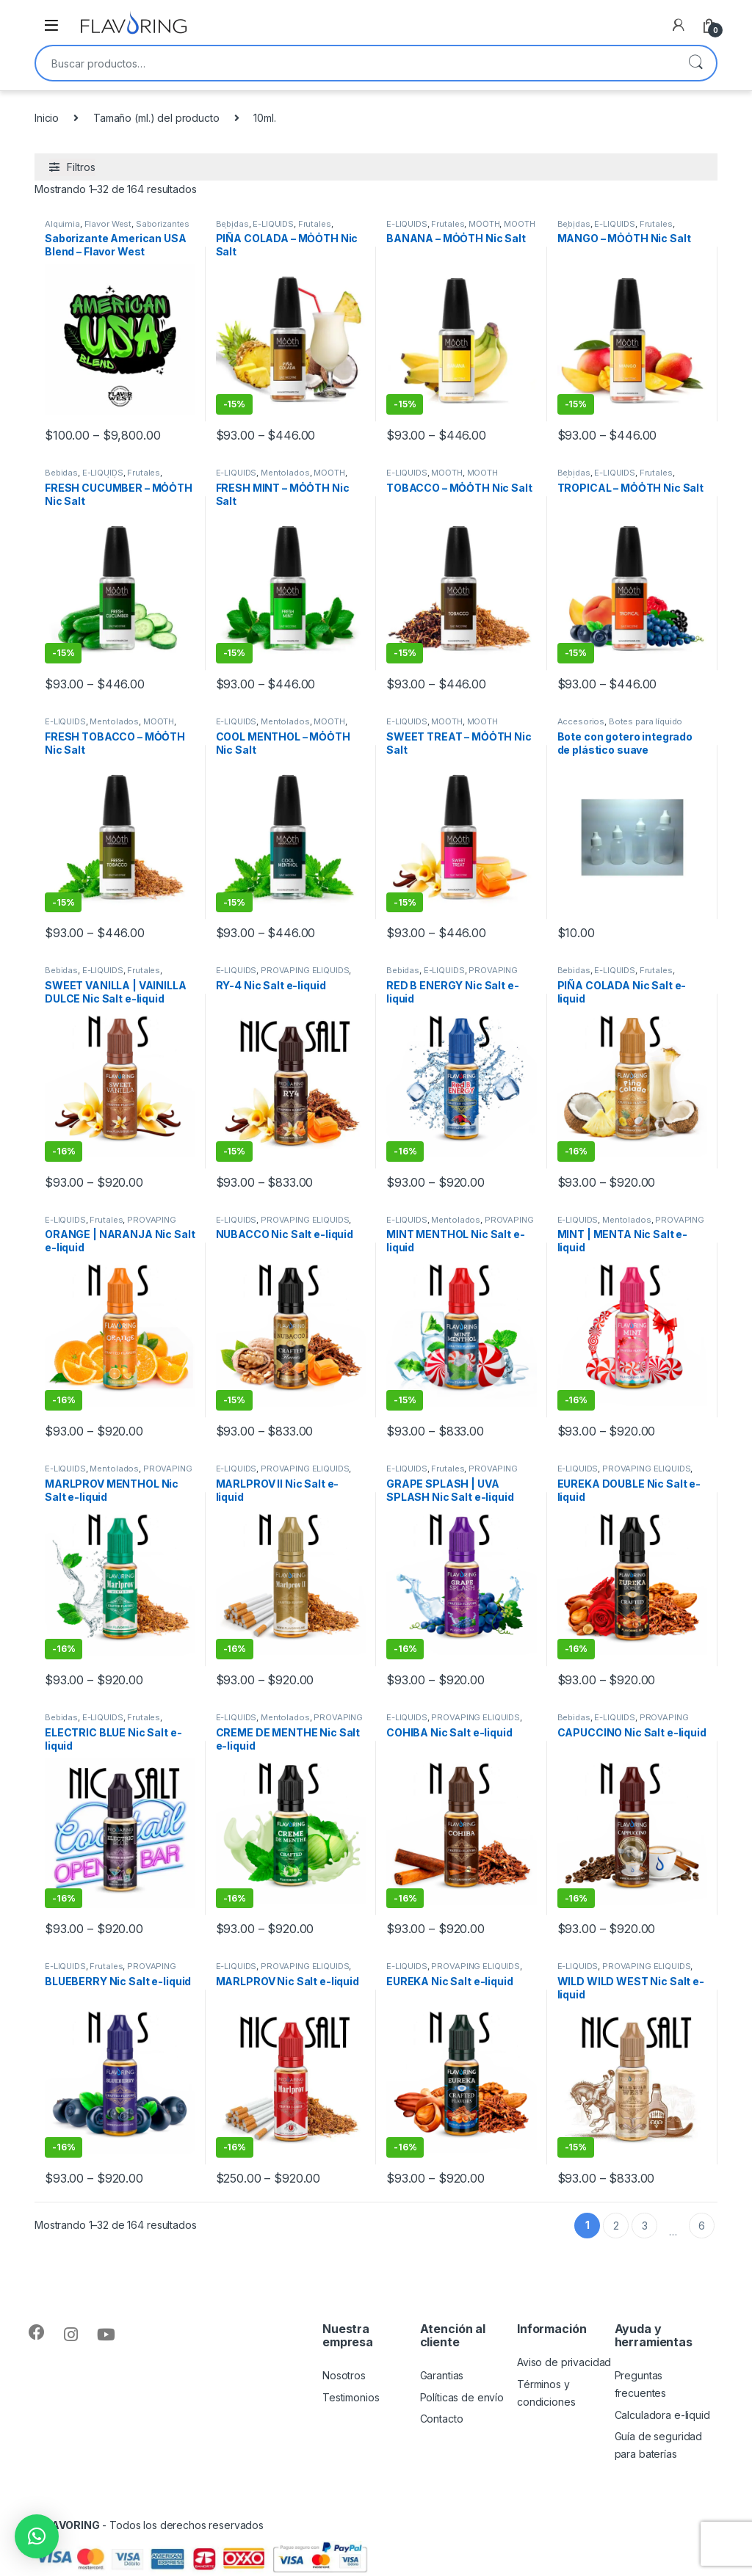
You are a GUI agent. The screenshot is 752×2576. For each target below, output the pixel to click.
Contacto (441, 2418)
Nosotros (344, 2375)
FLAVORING (70, 2525)
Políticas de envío (462, 2397)
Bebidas (232, 224)
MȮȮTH (484, 224)
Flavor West (107, 224)
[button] (37, 2536)
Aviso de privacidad (564, 2362)
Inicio (47, 118)
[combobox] (355, 63)
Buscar (695, 63)
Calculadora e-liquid (662, 2415)
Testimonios (350, 2397)
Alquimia (62, 224)
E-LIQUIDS (273, 224)
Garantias (442, 2375)
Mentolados (285, 472)
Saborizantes (162, 224)
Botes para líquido (645, 721)
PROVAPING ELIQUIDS (305, 970)
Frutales (314, 224)
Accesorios (581, 721)
